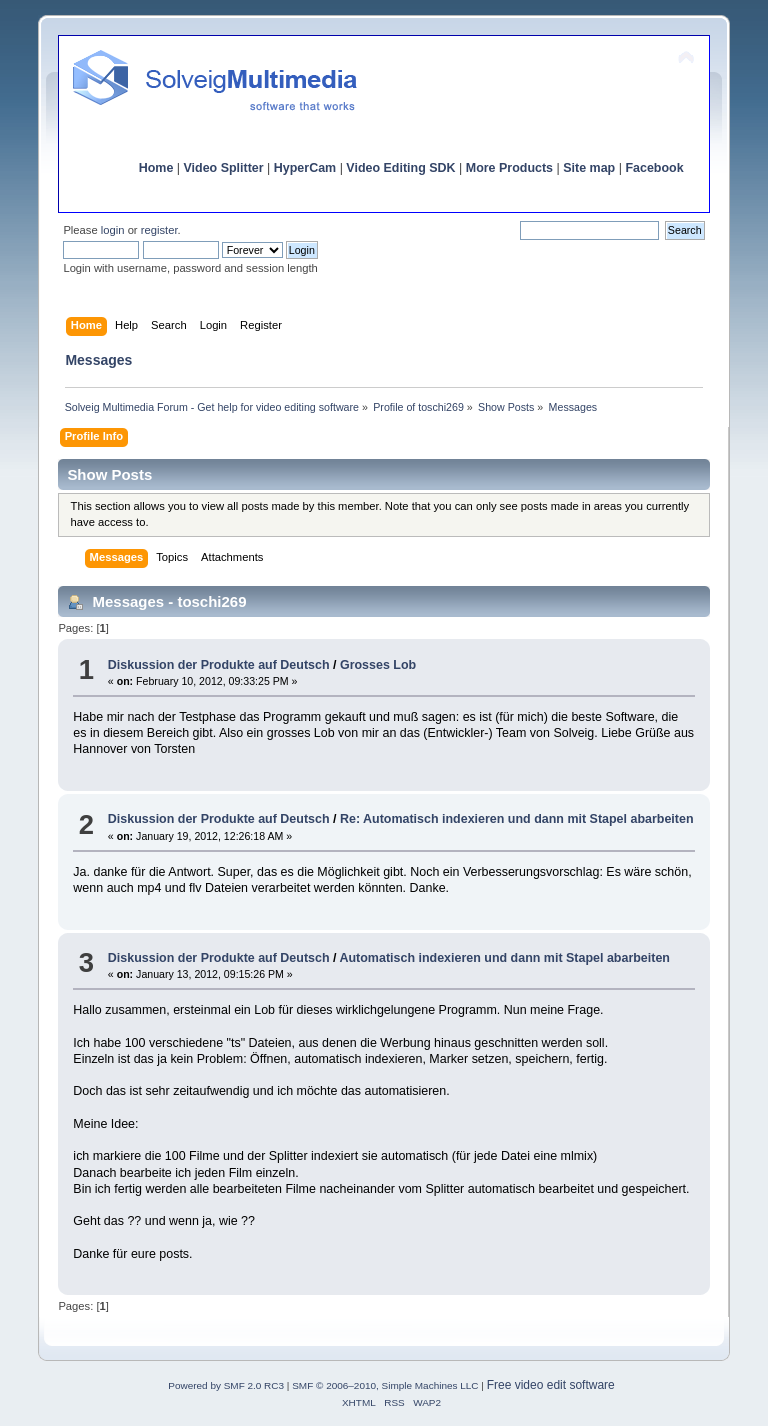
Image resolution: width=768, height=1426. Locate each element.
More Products (509, 168)
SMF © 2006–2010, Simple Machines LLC (385, 1385)
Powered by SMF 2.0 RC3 (226, 1385)
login (113, 230)
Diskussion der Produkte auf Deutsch (219, 665)
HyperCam (305, 168)
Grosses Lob (378, 665)
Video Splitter (224, 168)
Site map (589, 168)
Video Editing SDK (400, 168)
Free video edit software (551, 1385)
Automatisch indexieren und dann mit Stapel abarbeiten (504, 958)
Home (156, 168)
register (159, 230)
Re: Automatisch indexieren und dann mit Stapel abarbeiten (517, 819)
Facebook (654, 168)
